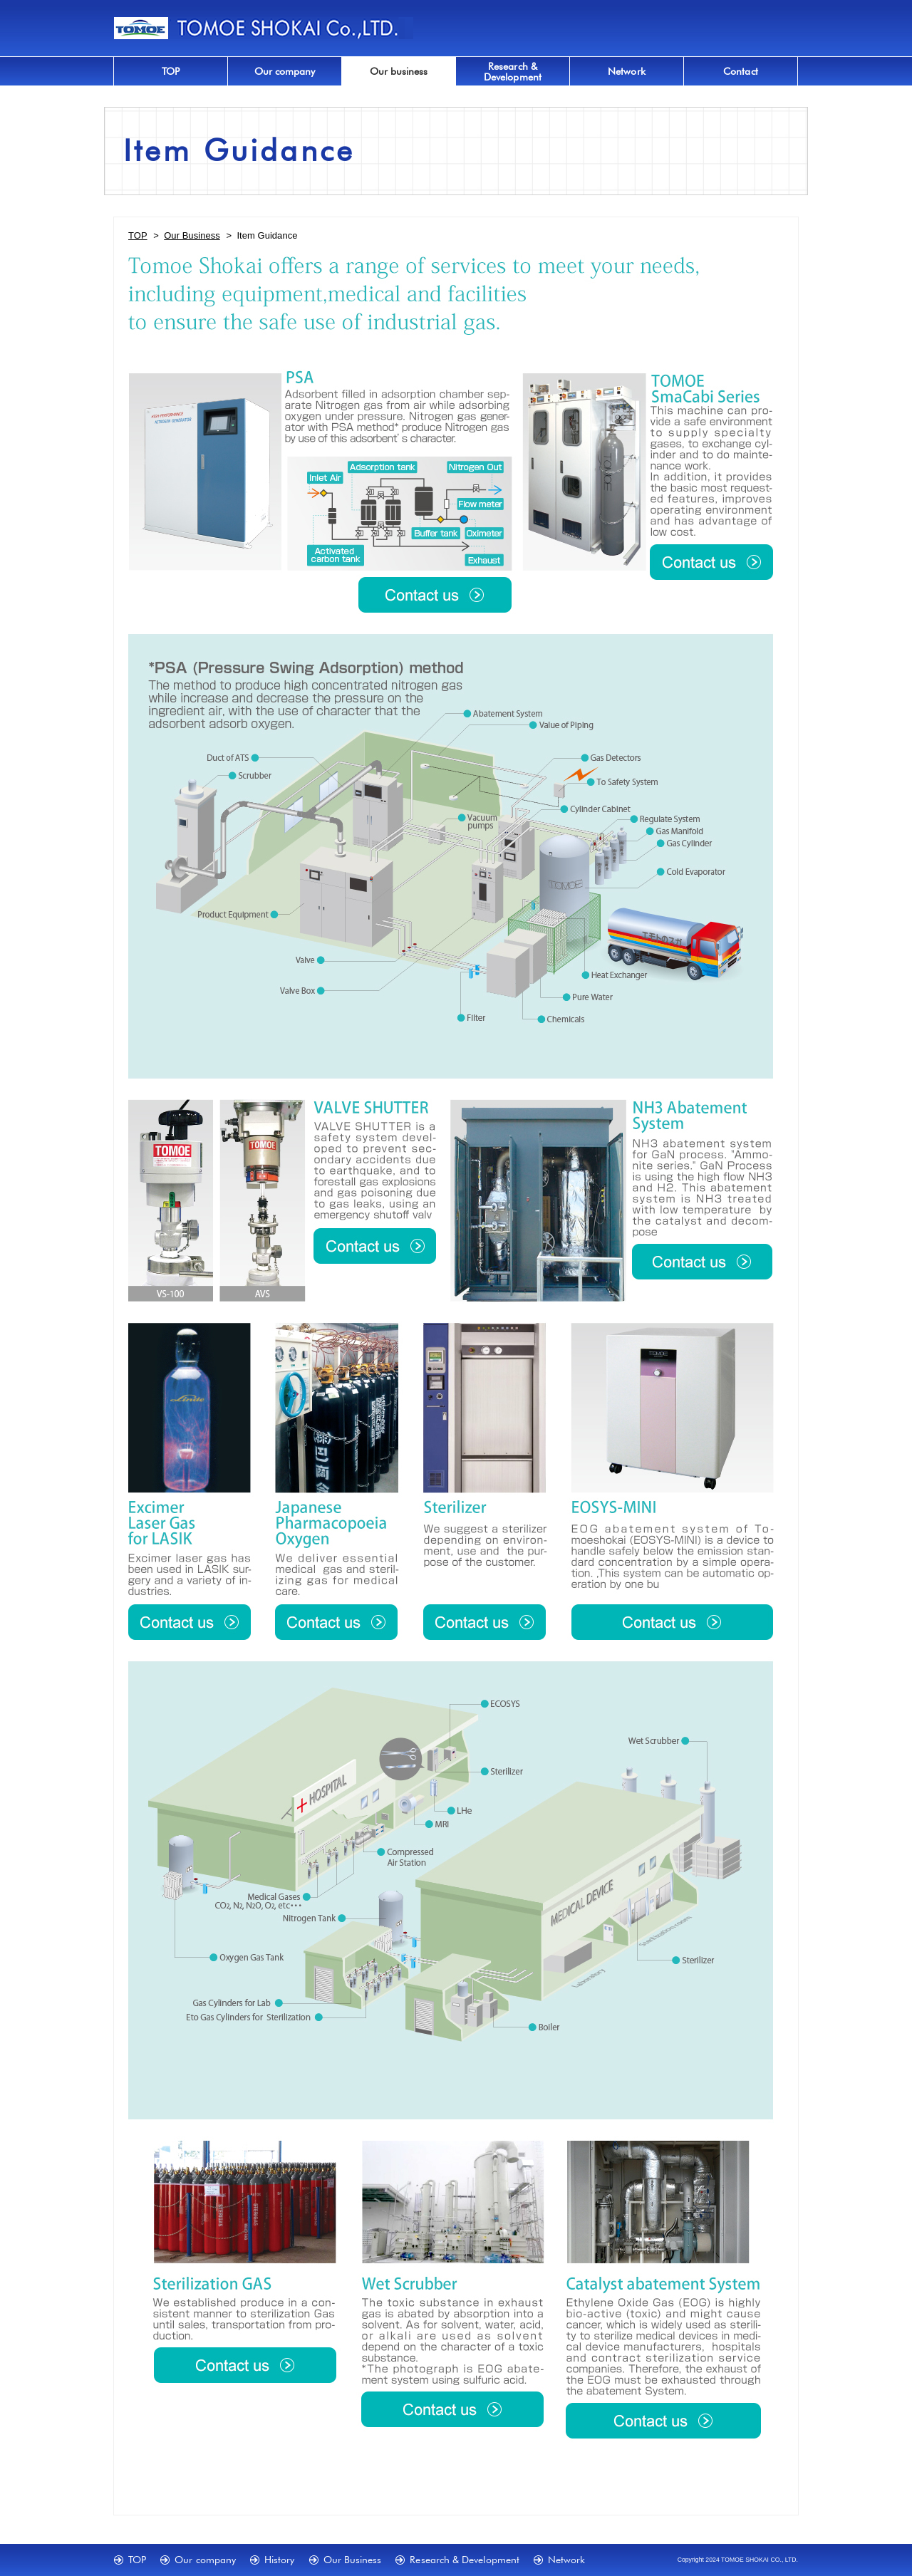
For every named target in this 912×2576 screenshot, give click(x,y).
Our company (285, 71)
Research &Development (513, 71)
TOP (171, 71)
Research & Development (464, 2559)
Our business (399, 71)
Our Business (192, 235)
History (279, 2559)
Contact (740, 71)
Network (627, 71)
